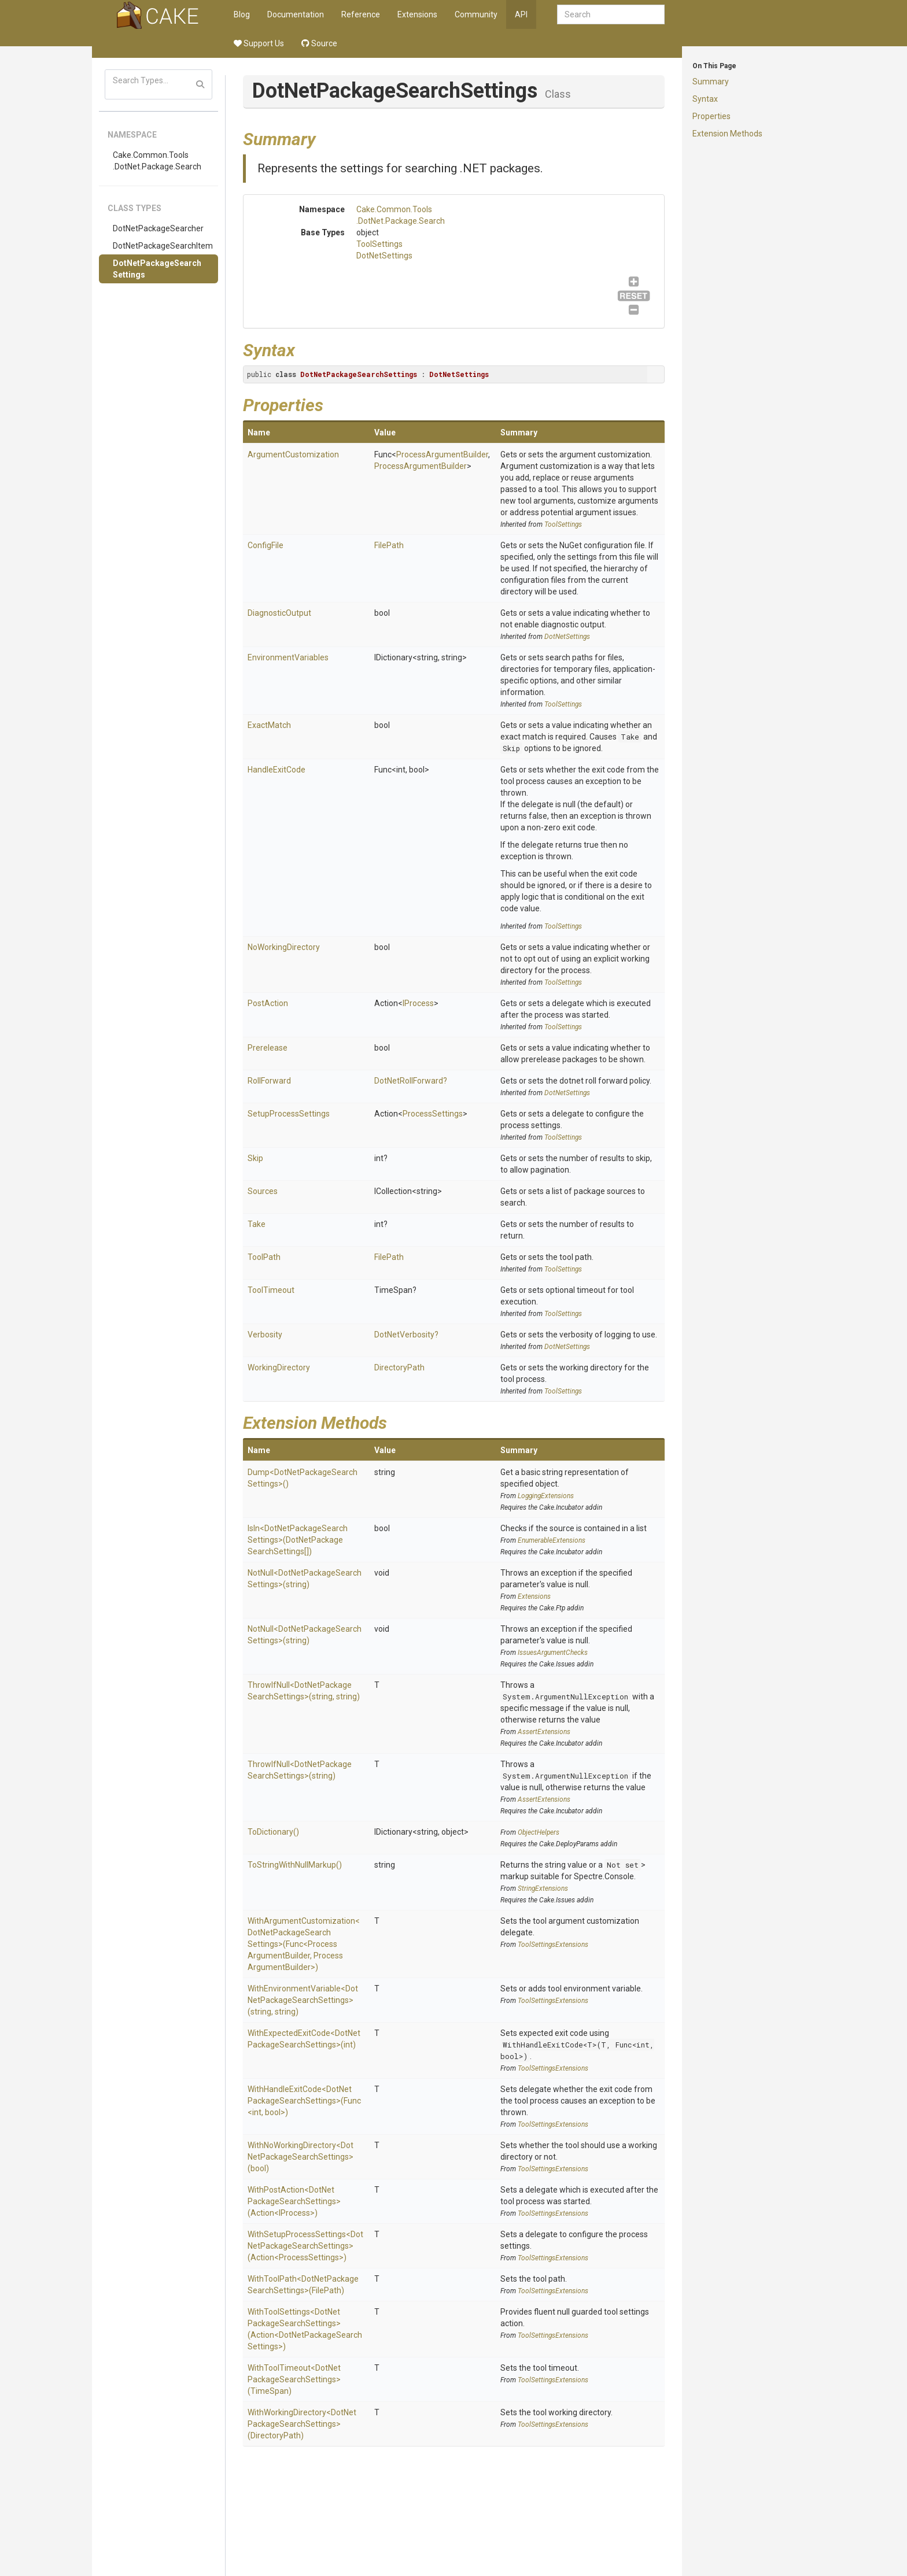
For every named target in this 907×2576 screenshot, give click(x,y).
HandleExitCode (276, 769)
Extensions (417, 14)
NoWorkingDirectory (284, 947)
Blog (242, 14)
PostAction (268, 1003)
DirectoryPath (399, 1367)
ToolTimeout (271, 1290)
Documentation (295, 14)
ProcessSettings (433, 1113)
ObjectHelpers (538, 1832)
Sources (263, 1191)
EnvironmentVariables (288, 657)
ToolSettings (379, 244)
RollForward (269, 1080)
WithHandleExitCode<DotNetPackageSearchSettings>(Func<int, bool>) (304, 2101)
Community (476, 14)
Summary (710, 81)
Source (319, 43)
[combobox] (611, 14)
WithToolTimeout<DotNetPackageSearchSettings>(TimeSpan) (294, 2379)
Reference (360, 14)
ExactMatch (269, 725)
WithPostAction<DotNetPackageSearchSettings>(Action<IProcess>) (294, 2201)
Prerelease (267, 1047)
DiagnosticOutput (279, 613)
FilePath (389, 545)
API (521, 14)
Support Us (259, 43)
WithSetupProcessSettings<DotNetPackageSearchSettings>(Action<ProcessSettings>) (305, 2246)
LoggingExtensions (546, 1496)
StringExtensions (543, 1888)
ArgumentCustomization (293, 454)
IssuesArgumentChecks (553, 1653)
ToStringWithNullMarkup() (295, 1864)
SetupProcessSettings (289, 1113)
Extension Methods (727, 133)
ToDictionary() (273, 1831)
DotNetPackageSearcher (158, 228)
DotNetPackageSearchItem (163, 245)
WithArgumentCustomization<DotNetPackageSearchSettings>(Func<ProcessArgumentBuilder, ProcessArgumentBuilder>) (304, 1944)
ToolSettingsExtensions (553, 1945)
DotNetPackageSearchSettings (157, 268)
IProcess (418, 1003)
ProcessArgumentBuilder (442, 454)
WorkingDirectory (279, 1367)
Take (630, 736)
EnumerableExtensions (551, 1540)
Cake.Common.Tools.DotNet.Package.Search (157, 160)
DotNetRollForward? (410, 1080)
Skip (511, 748)
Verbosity (265, 1334)
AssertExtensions (544, 1732)
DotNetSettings (384, 255)
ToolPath (264, 1257)
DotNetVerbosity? (406, 1334)
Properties (711, 116)
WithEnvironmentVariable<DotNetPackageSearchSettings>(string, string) (303, 2000)
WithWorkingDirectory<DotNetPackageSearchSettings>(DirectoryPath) (302, 2424)
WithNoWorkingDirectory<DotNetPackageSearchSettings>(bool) (300, 2157)
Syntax (705, 99)
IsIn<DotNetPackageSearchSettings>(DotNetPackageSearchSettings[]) (298, 1540)
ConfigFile (265, 545)
